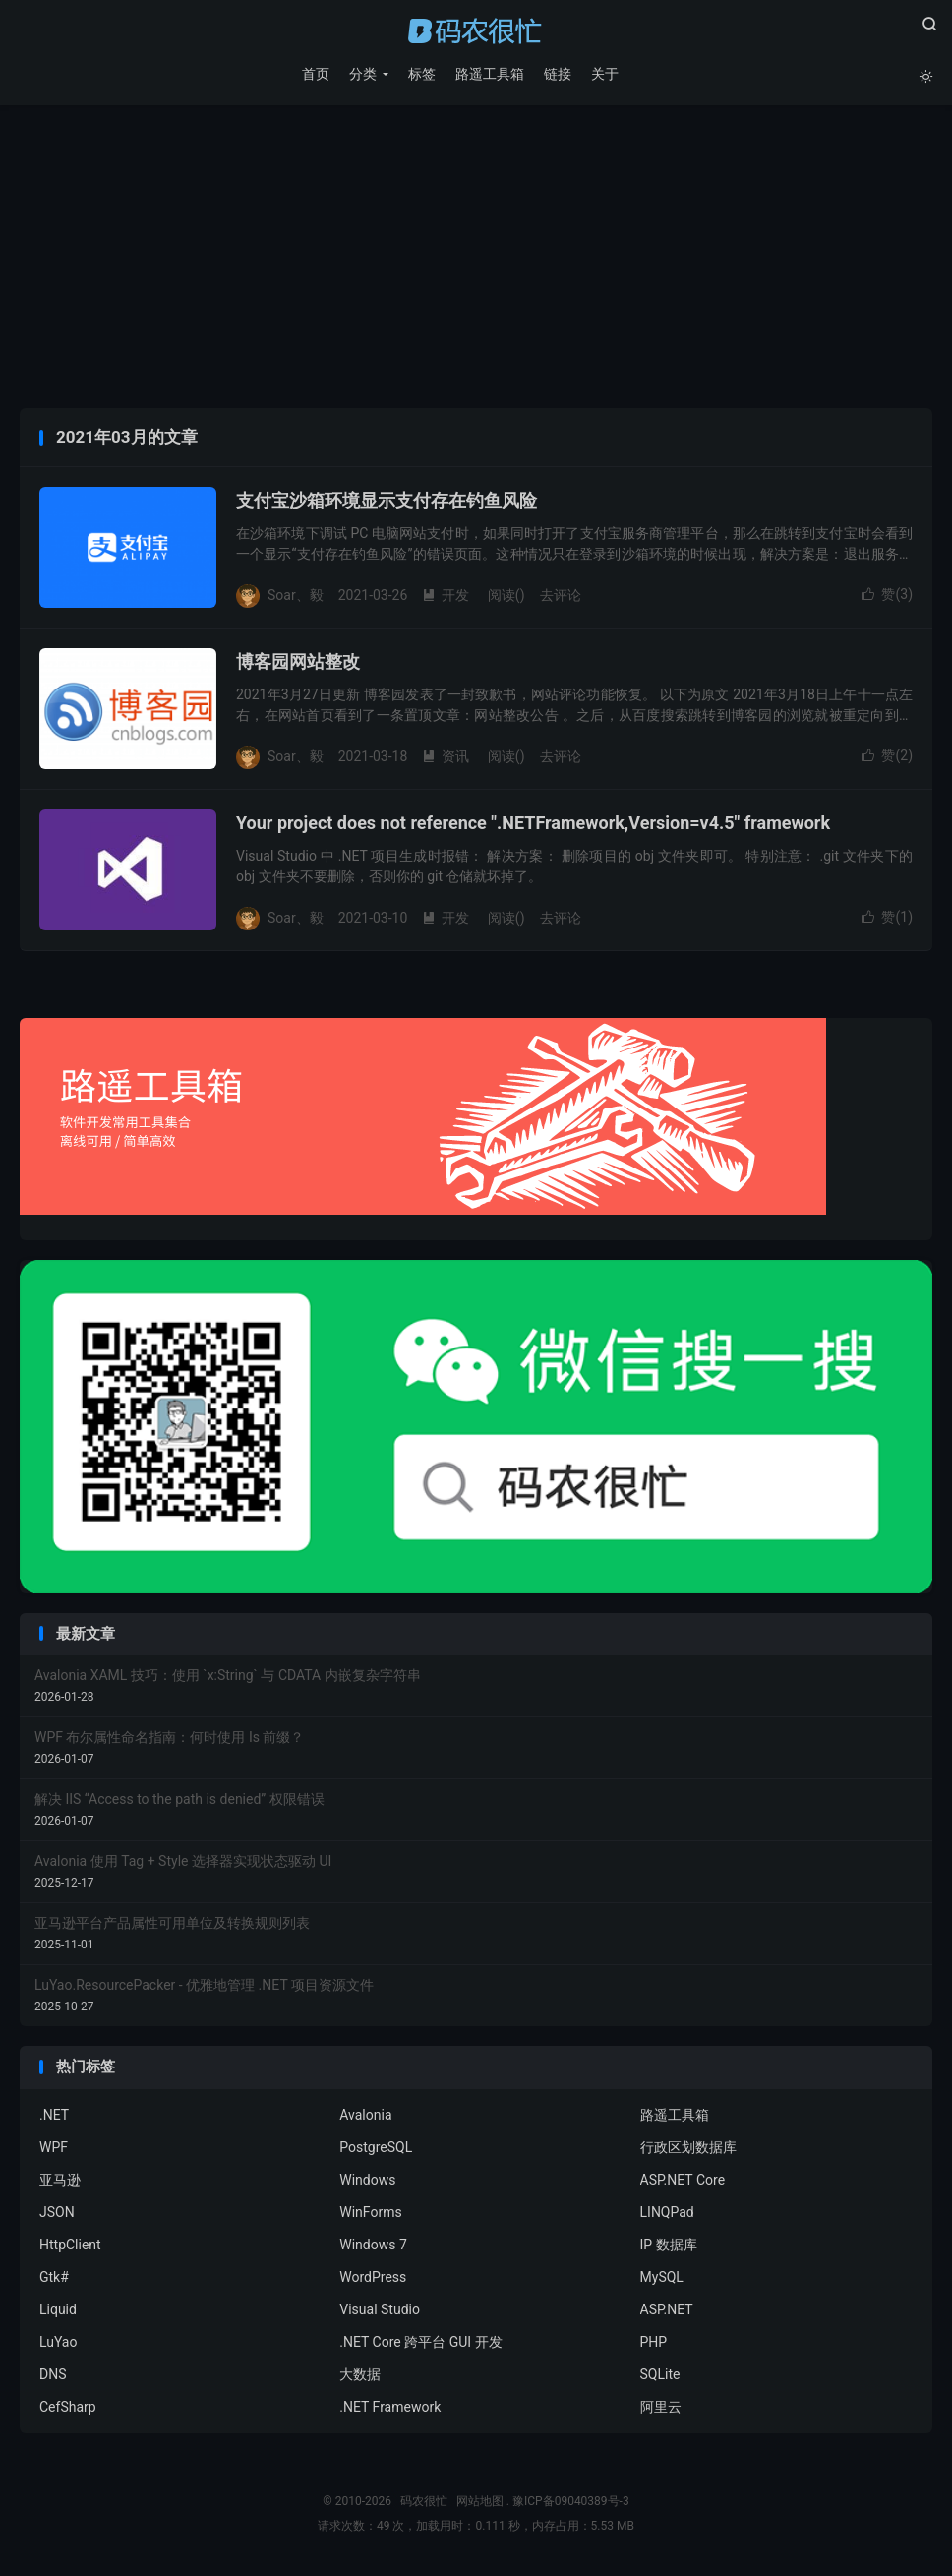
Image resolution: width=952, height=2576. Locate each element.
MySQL (662, 2279)
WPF (53, 2149)
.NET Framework (390, 2409)
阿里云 (661, 2409)
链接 (556, 74)
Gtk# (54, 2279)
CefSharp (67, 2409)
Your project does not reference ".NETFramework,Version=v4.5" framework (533, 825)
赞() (887, 597)
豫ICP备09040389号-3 (570, 2503)
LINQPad (667, 2214)
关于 (604, 74)
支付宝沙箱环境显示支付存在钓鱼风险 (386, 503)
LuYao (58, 2344)
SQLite (660, 2376)
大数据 (360, 2376)
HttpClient (70, 2246)
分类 (362, 74)
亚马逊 (60, 2181)
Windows (367, 2181)
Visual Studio (379, 2311)
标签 (421, 74)
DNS (53, 2376)
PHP (654, 2344)
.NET (54, 2117)
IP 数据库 (668, 2246)
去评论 (560, 597)
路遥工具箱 (488, 74)
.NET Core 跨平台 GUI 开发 (420, 2344)
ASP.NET (666, 2311)
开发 (445, 597)
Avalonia (365, 2117)
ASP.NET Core (683, 2181)
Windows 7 (373, 2246)
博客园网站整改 (298, 664)
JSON (57, 2214)
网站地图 (480, 2503)
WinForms (370, 2214)
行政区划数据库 (688, 2149)
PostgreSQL (375, 2149)
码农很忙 (475, 30)
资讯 (445, 758)
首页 (314, 74)
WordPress (372, 2279)
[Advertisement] (476, 262)
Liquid (58, 2311)
